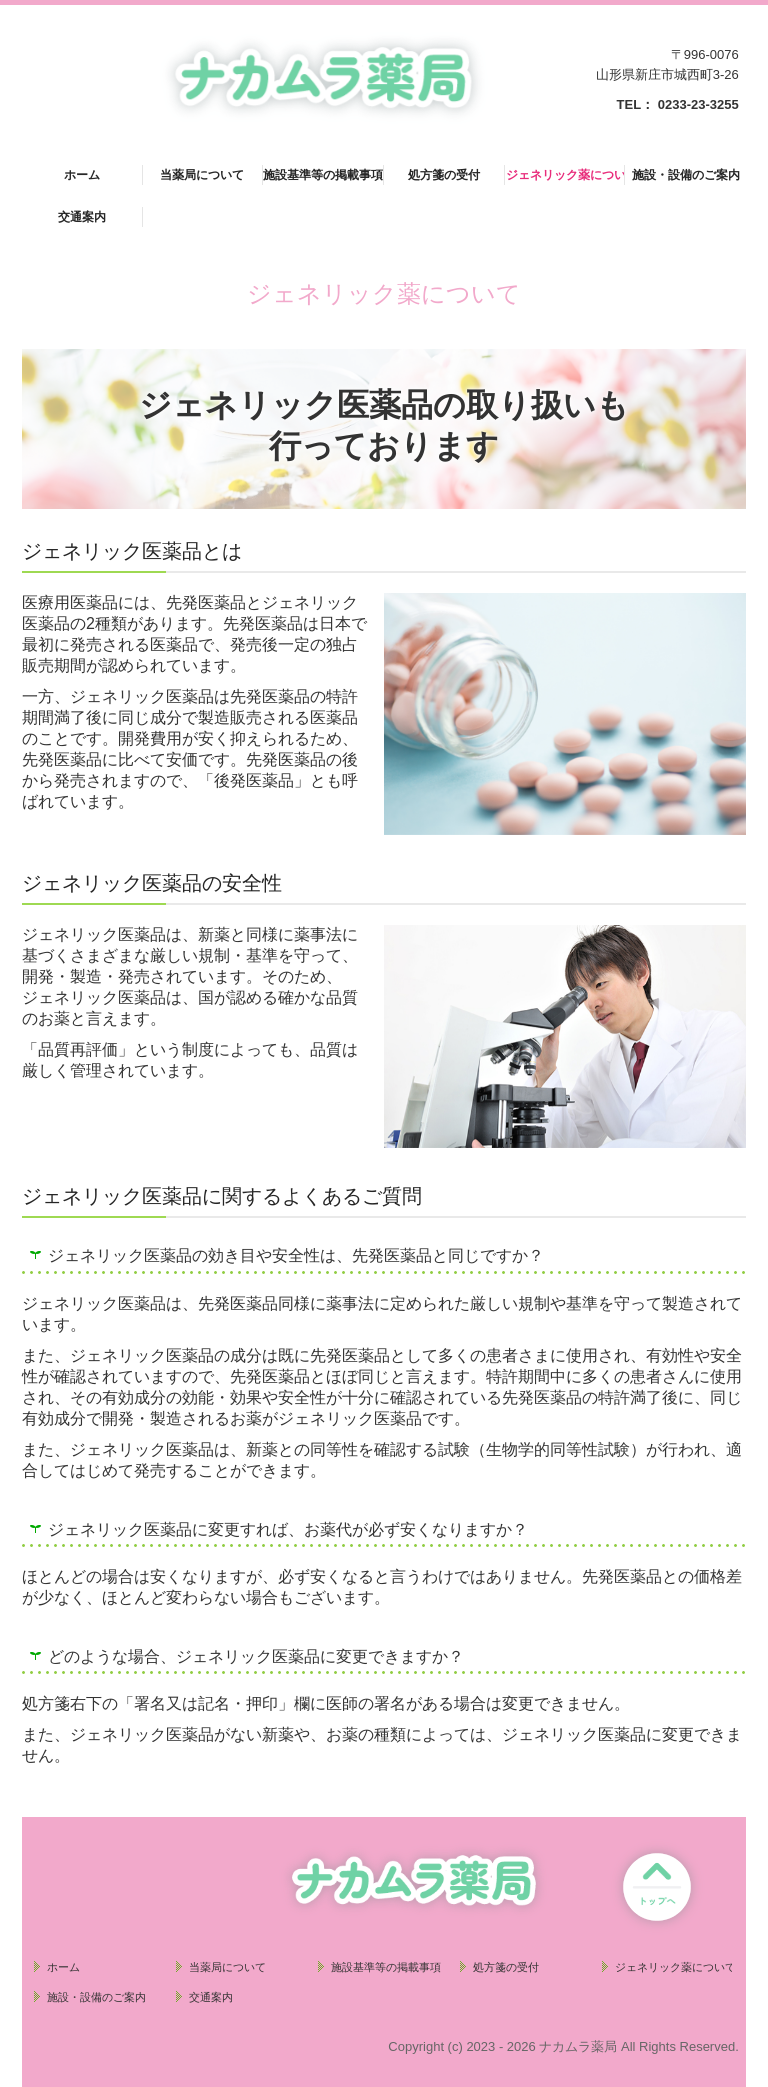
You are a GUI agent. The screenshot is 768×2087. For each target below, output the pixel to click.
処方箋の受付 (444, 175)
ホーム (82, 175)
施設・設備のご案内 (686, 175)
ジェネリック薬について (566, 175)
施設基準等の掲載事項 (323, 175)
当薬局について (202, 175)
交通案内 (82, 217)
